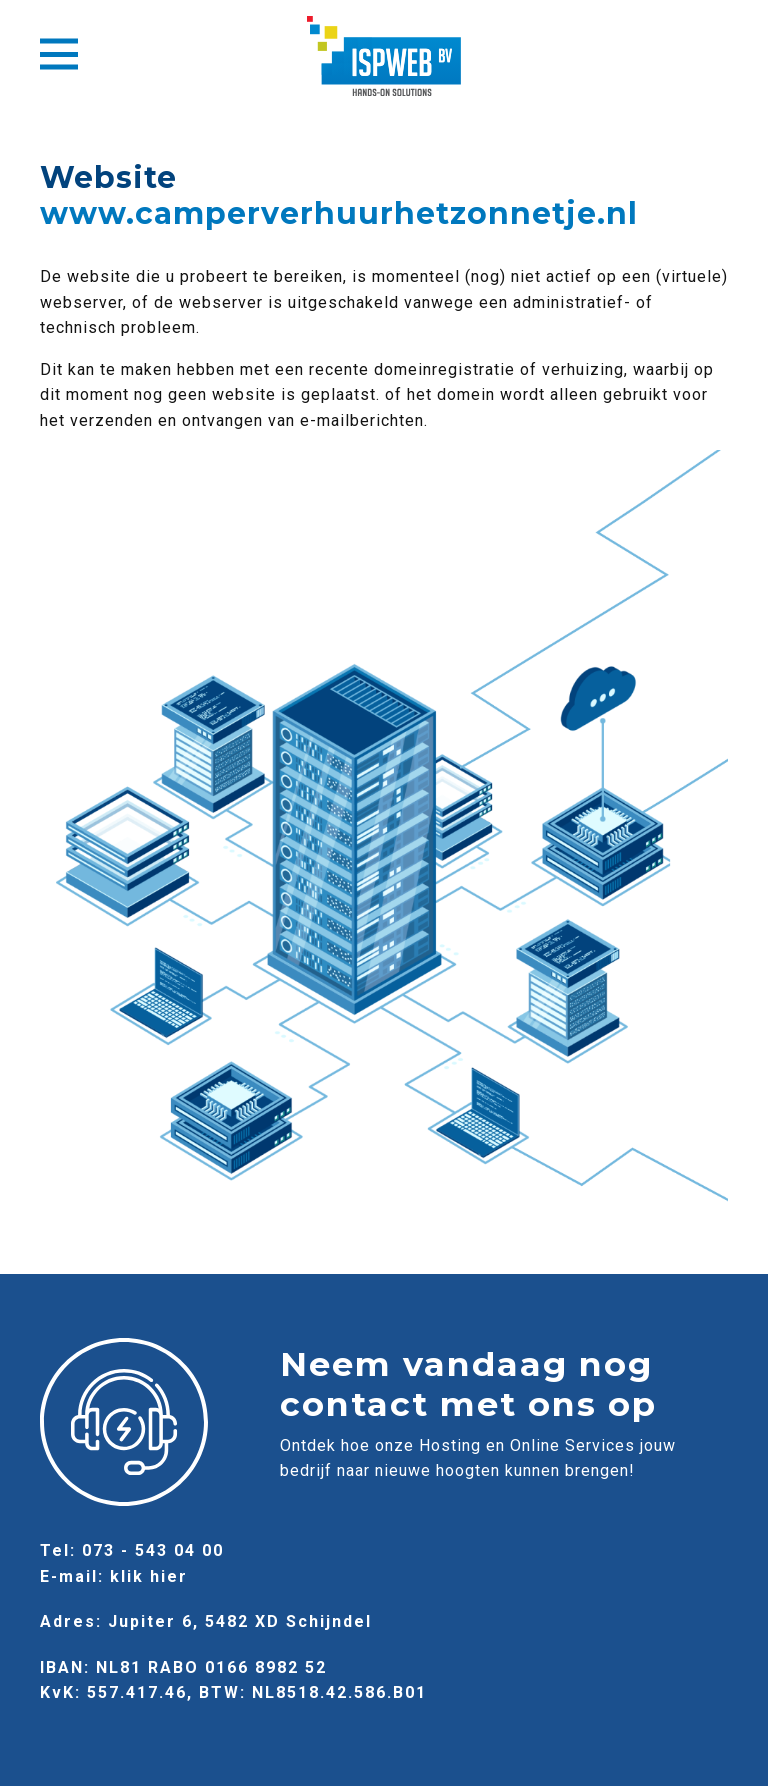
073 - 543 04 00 (153, 1550)
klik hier (149, 1576)
